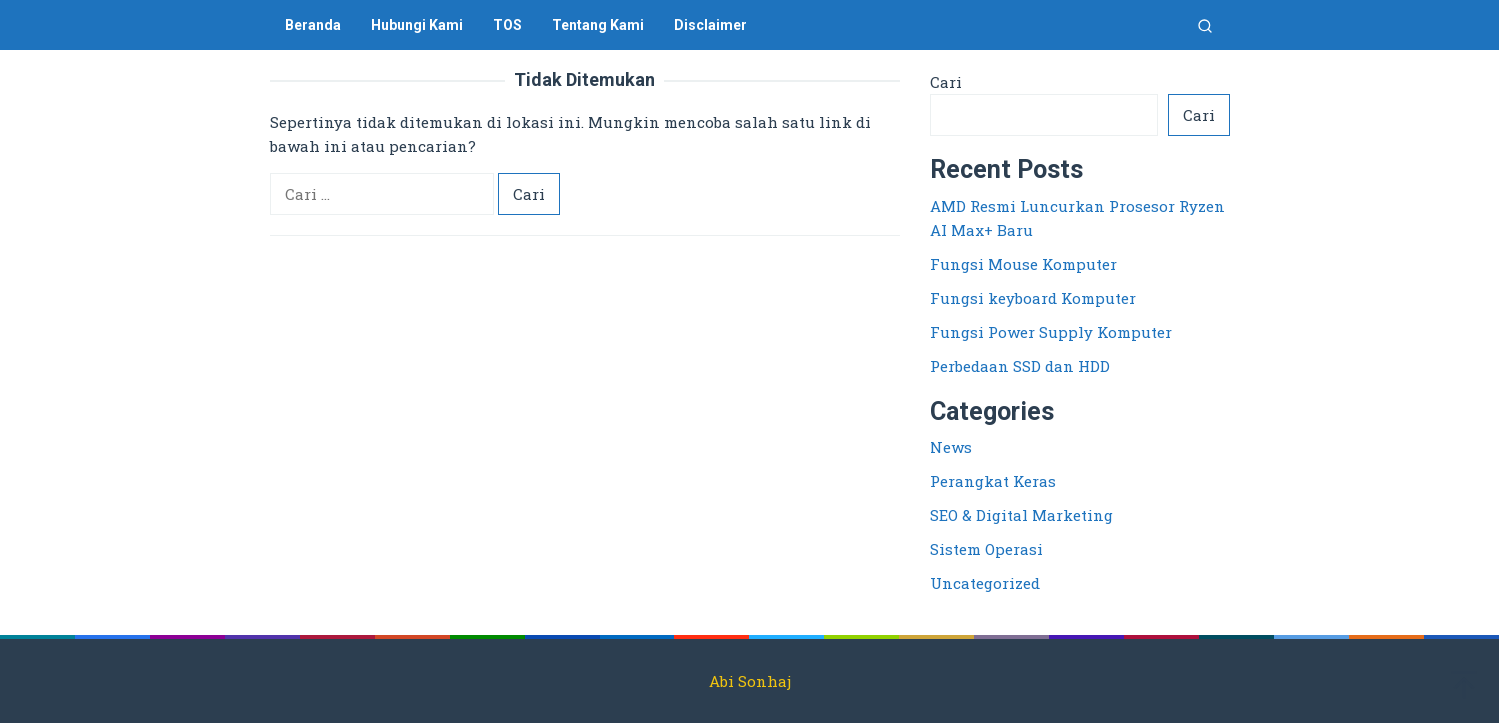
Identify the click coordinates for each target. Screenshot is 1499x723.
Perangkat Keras (993, 481)
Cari (946, 82)
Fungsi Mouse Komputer (1023, 264)
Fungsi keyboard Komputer (1033, 298)
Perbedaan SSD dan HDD (1020, 366)
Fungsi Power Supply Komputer (1051, 332)
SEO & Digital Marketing (1021, 515)
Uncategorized (985, 583)
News (951, 447)
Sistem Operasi (986, 549)
